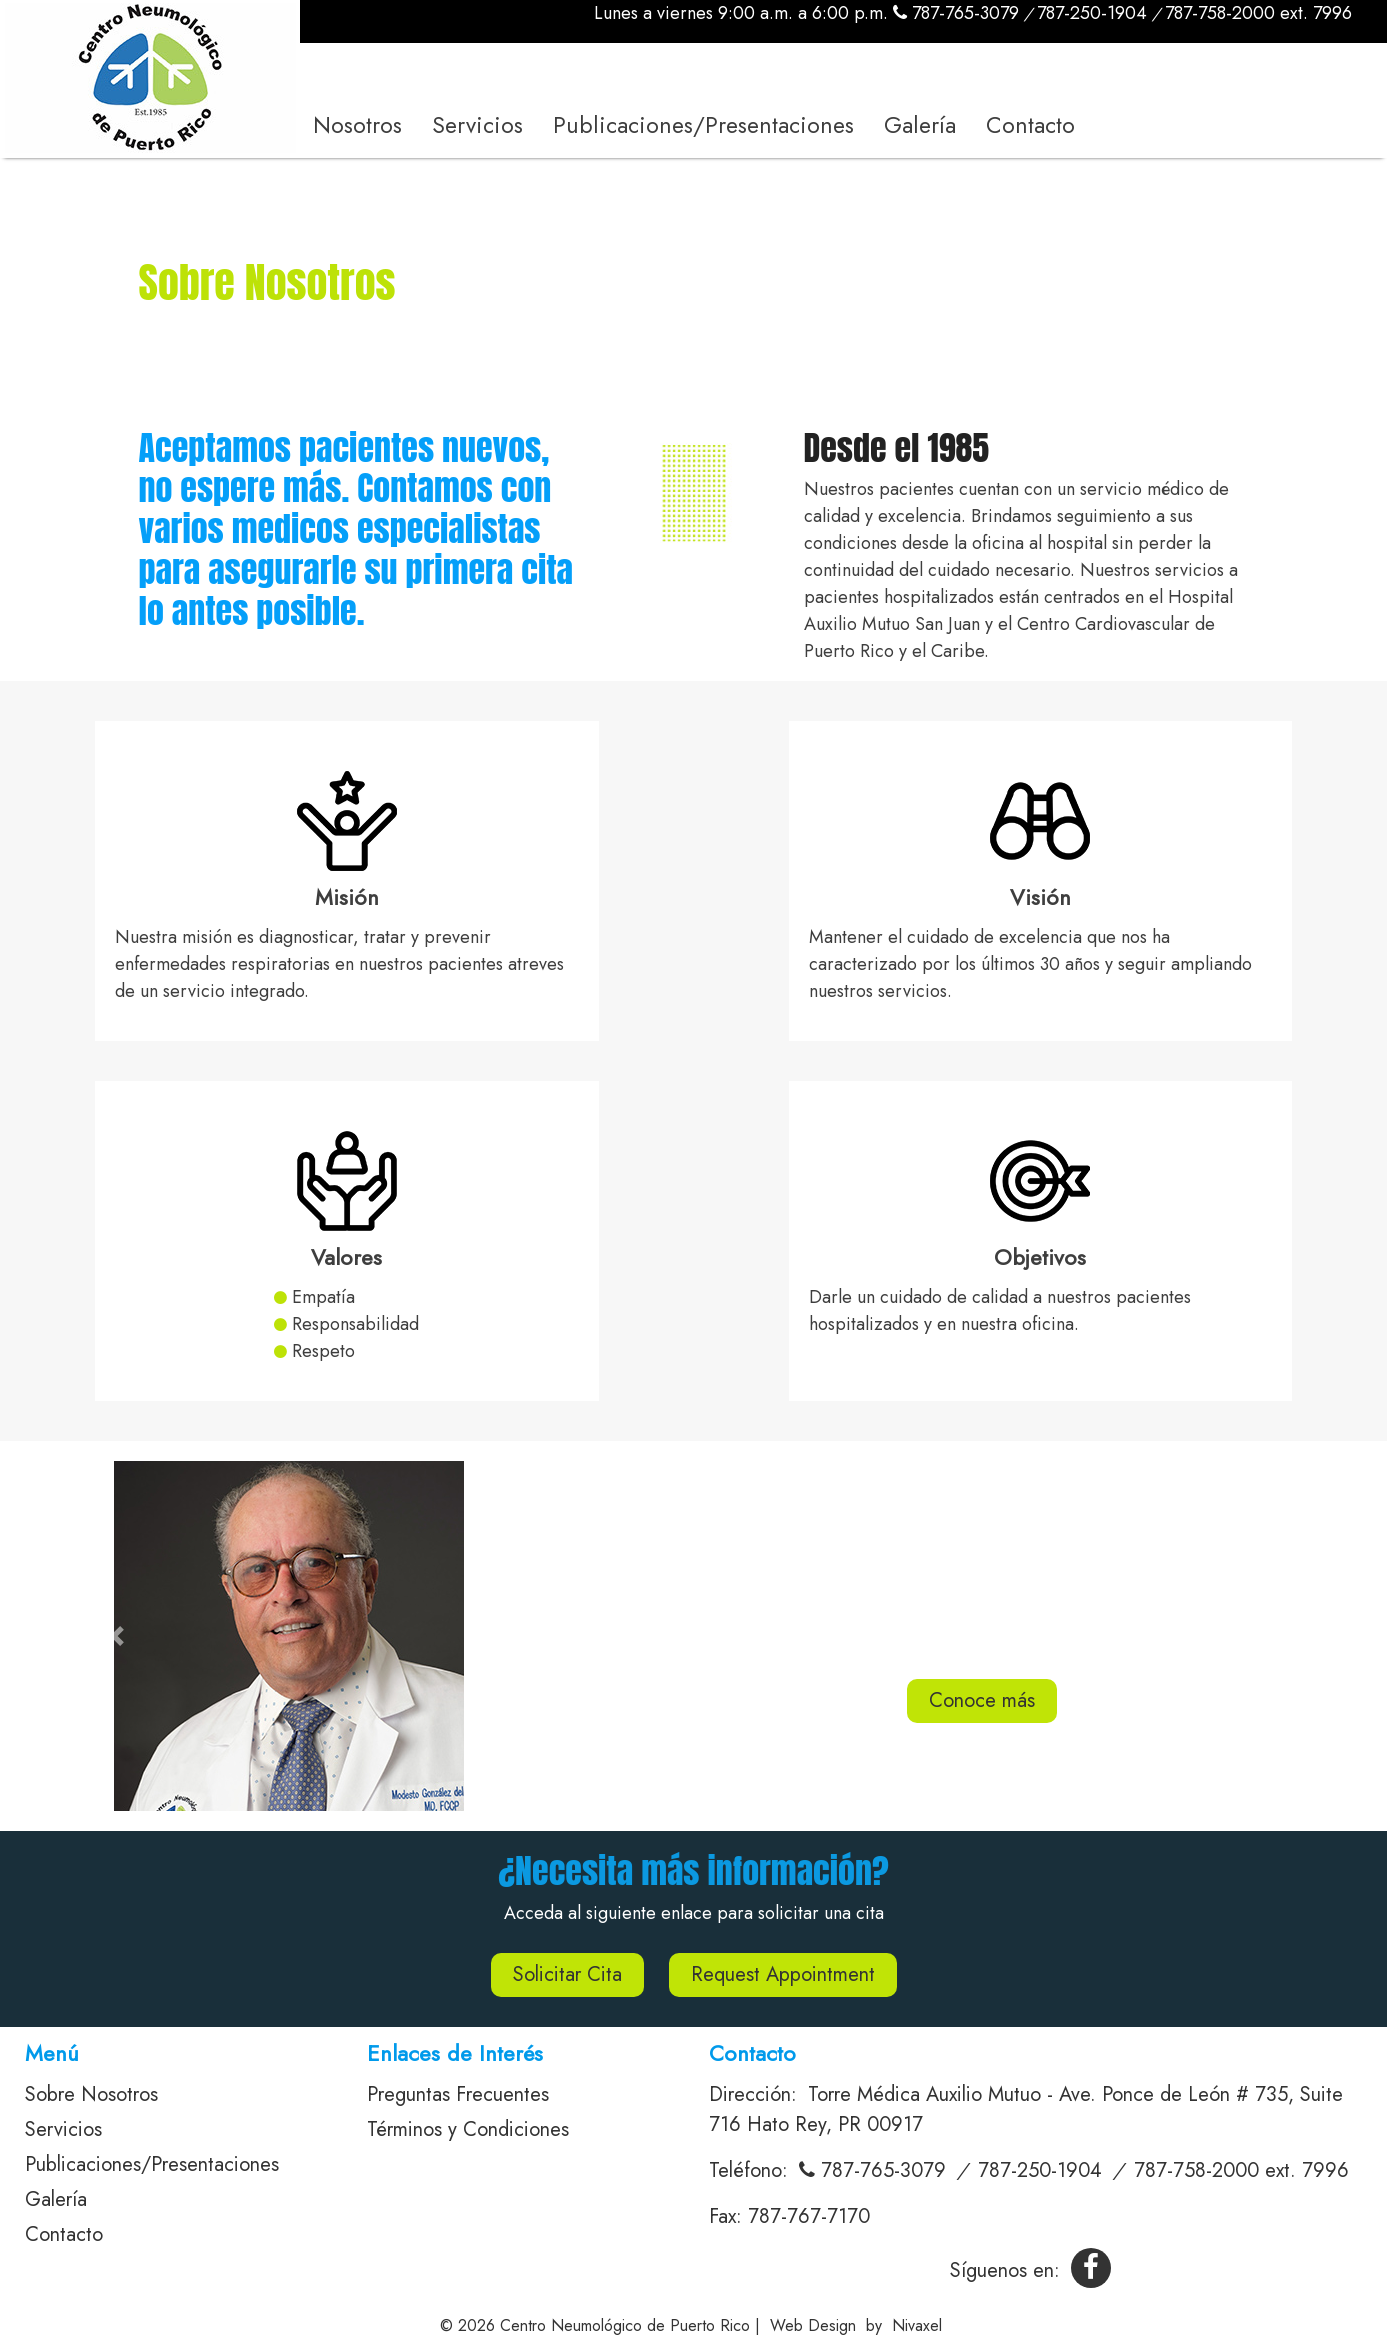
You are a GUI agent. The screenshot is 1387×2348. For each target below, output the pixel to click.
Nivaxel (917, 2325)
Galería (920, 125)
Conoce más (982, 1700)
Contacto (1030, 125)
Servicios (477, 125)
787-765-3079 (956, 13)
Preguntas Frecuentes (458, 2094)
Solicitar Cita (567, 1974)
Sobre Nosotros (91, 2094)
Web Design (813, 2325)
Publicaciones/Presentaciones (703, 125)
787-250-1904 (1092, 13)
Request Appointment (783, 1974)
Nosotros (357, 125)
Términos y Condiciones (468, 2129)
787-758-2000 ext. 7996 (1258, 13)
